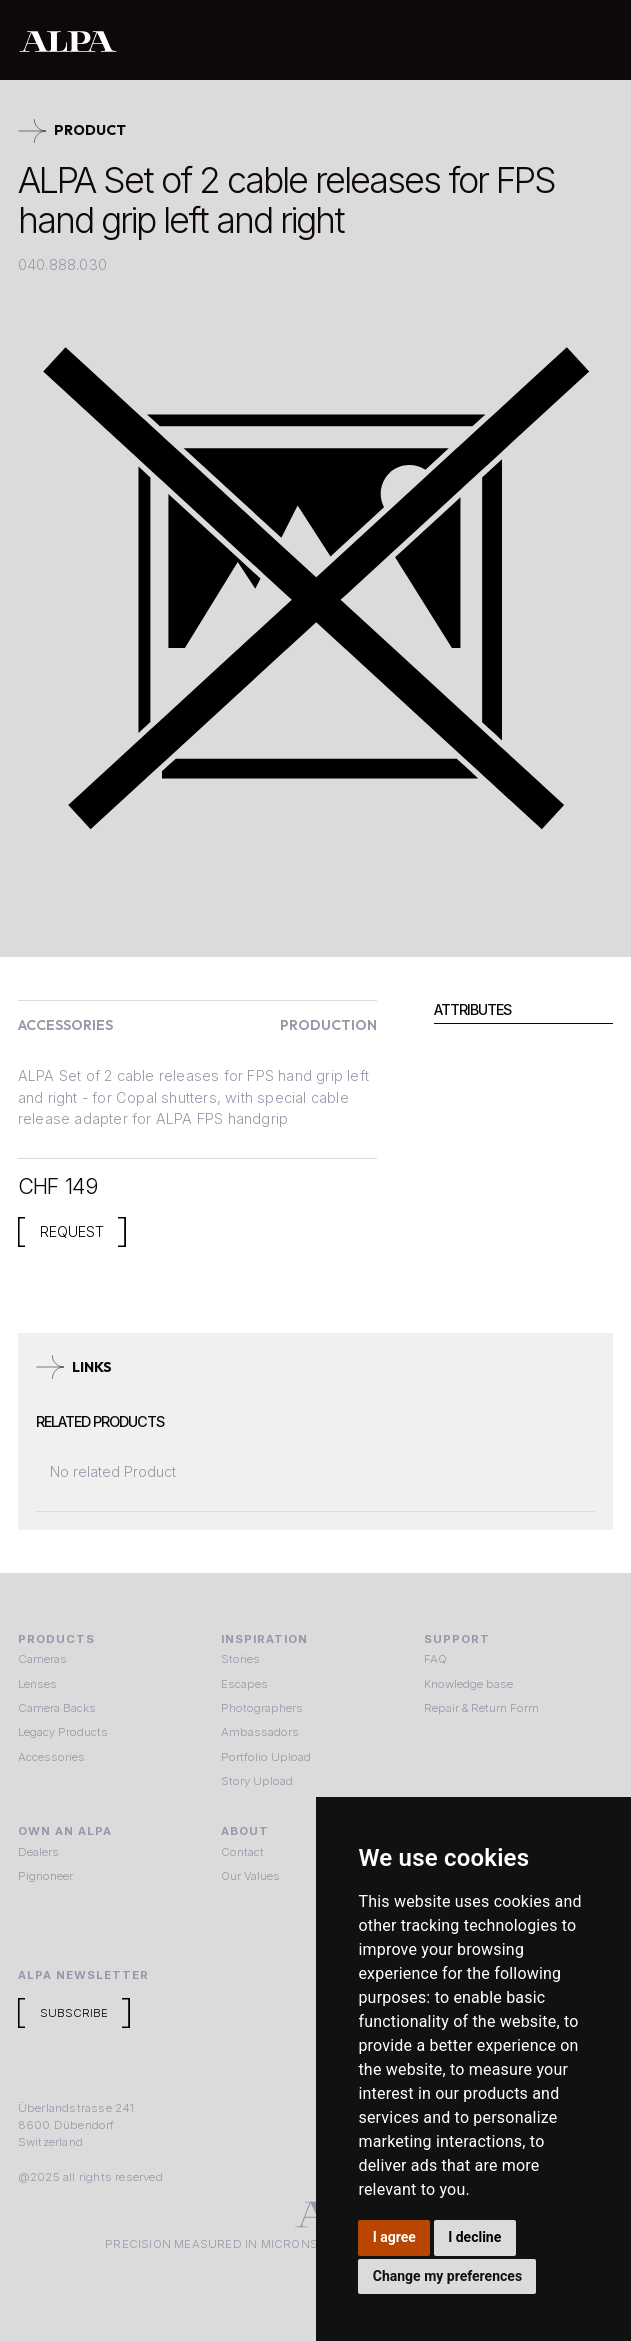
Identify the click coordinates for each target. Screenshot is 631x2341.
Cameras (42, 1659)
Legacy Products (63, 1732)
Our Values (250, 1876)
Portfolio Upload (266, 1757)
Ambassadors (260, 1732)
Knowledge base (468, 1684)
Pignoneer (45, 1876)
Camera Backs (57, 1708)
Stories (240, 1659)
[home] (252, 40)
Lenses (37, 1684)
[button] (593, 40)
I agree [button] (394, 2237)
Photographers (262, 1708)
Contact (242, 1852)
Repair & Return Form (481, 1708)
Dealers (38, 1852)
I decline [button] (474, 2237)
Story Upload (257, 1781)
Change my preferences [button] (447, 2276)
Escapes (244, 1684)
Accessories (51, 1757)
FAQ (435, 1659)
